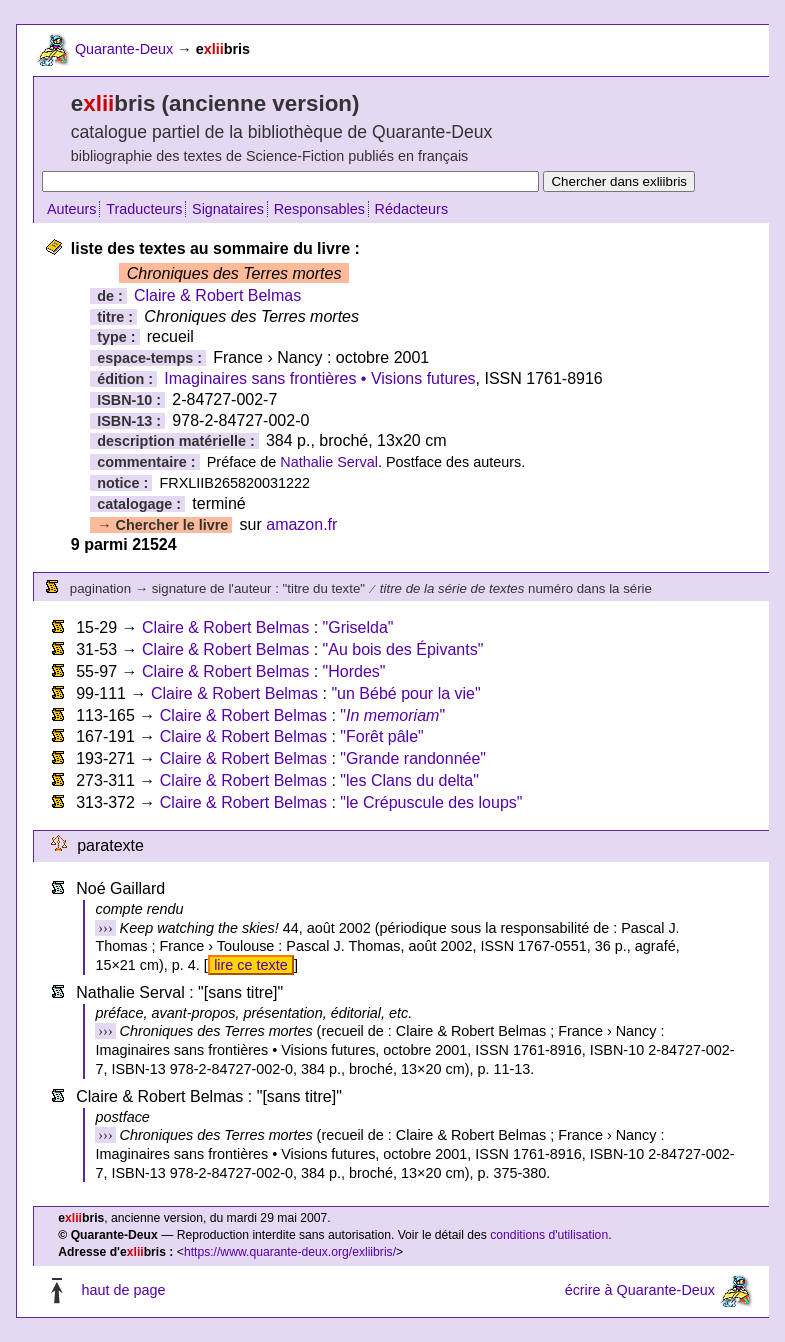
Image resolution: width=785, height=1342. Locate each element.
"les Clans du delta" (409, 780)
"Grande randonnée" (413, 758)
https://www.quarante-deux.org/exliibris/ (290, 1252)
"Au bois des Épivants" (403, 649)
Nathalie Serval (329, 462)
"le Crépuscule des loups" (431, 802)
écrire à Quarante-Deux (640, 1290)
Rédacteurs (412, 209)
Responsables (319, 209)
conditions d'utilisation (549, 1235)
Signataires (228, 209)
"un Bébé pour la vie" (405, 693)
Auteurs (72, 209)
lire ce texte (251, 965)
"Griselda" (358, 627)
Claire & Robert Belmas (217, 295)
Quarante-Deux (124, 49)
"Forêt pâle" (381, 736)
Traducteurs (144, 209)
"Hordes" (354, 671)
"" (392, 715)
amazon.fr (301, 524)
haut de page (123, 1290)
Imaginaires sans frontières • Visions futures (319, 378)
